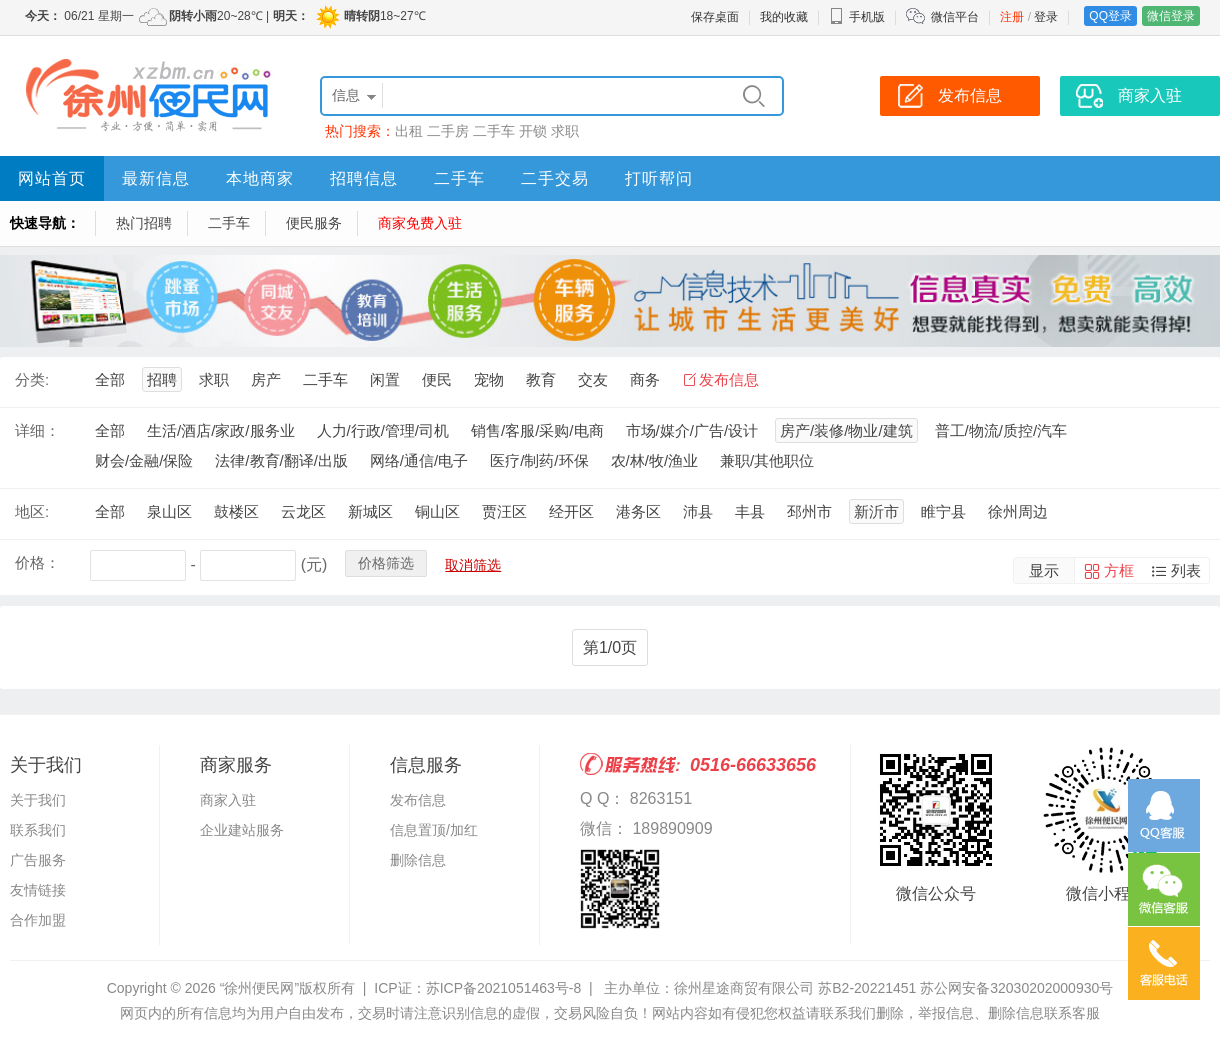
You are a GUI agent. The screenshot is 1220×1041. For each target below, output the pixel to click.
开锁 (533, 131)
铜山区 (437, 511)
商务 (645, 379)
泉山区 (169, 511)
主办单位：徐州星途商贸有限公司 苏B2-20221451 (760, 988)
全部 (110, 379)
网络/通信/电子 (419, 460)
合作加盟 (38, 920)
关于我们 (38, 800)
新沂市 (876, 511)
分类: (32, 379)
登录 (1046, 17)
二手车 (494, 131)
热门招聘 (144, 223)
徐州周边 (1018, 511)
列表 (1186, 570)
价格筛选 (386, 563)
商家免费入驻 (420, 223)
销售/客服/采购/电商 (537, 430)
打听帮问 (659, 178)
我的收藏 (784, 17)
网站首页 (52, 178)
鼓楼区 (236, 511)
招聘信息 (364, 178)
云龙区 (303, 511)
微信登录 (1171, 16)
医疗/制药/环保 (539, 460)
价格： (37, 562)
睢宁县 (943, 511)
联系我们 (38, 830)
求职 (565, 131)
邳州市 (809, 511)
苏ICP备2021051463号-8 (504, 988)
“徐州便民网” (259, 988)
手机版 (857, 17)
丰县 (750, 511)
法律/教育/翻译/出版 (281, 460)
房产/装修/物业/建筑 (846, 430)
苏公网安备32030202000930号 (1016, 988)
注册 (1012, 17)
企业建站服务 (242, 830)
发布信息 (729, 379)
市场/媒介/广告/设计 (692, 430)
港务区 (638, 511)
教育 (541, 379)
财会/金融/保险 (144, 460)
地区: (32, 511)
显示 (1044, 570)
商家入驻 (228, 800)
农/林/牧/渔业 (655, 460)
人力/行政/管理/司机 (383, 430)
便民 (437, 379)
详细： (37, 430)
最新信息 (156, 178)
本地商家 (260, 178)
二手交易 (555, 178)
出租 (409, 131)
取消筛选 (473, 565)
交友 (593, 379)
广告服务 (38, 860)
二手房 (448, 131)
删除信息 (418, 860)
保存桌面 (715, 17)
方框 (1119, 570)
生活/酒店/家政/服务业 (221, 430)
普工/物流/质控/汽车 (1001, 430)
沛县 (698, 511)
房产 (266, 379)
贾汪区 (504, 511)
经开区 (571, 511)
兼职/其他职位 (767, 460)
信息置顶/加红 (434, 830)
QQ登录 (1110, 16)
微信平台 (955, 17)
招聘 (162, 379)
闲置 (385, 379)
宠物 (489, 379)
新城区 (370, 511)
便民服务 (314, 223)
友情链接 (38, 890)
